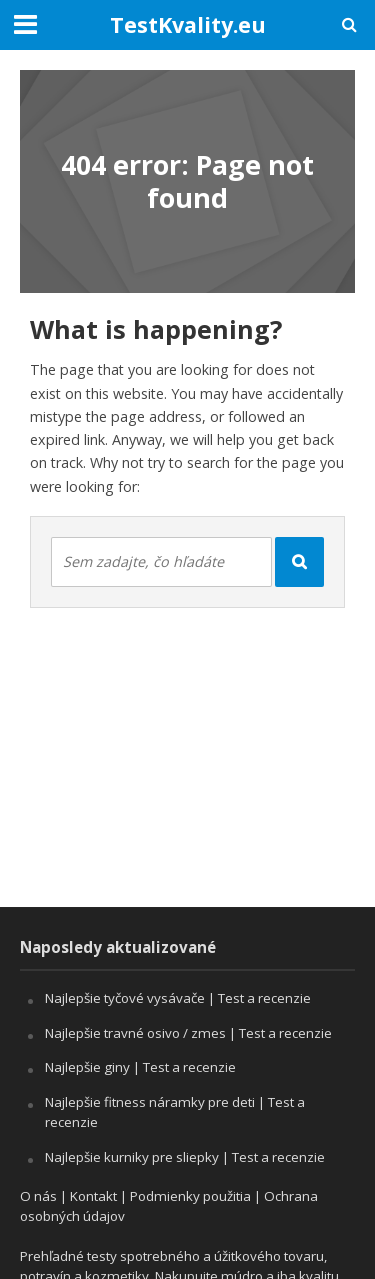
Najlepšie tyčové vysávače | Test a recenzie (178, 998)
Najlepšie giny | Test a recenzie (140, 1067)
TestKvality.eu (188, 24)
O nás (38, 1196)
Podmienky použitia (190, 1196)
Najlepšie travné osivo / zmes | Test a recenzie (188, 1033)
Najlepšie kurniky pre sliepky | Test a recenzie (185, 1157)
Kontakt (93, 1196)
